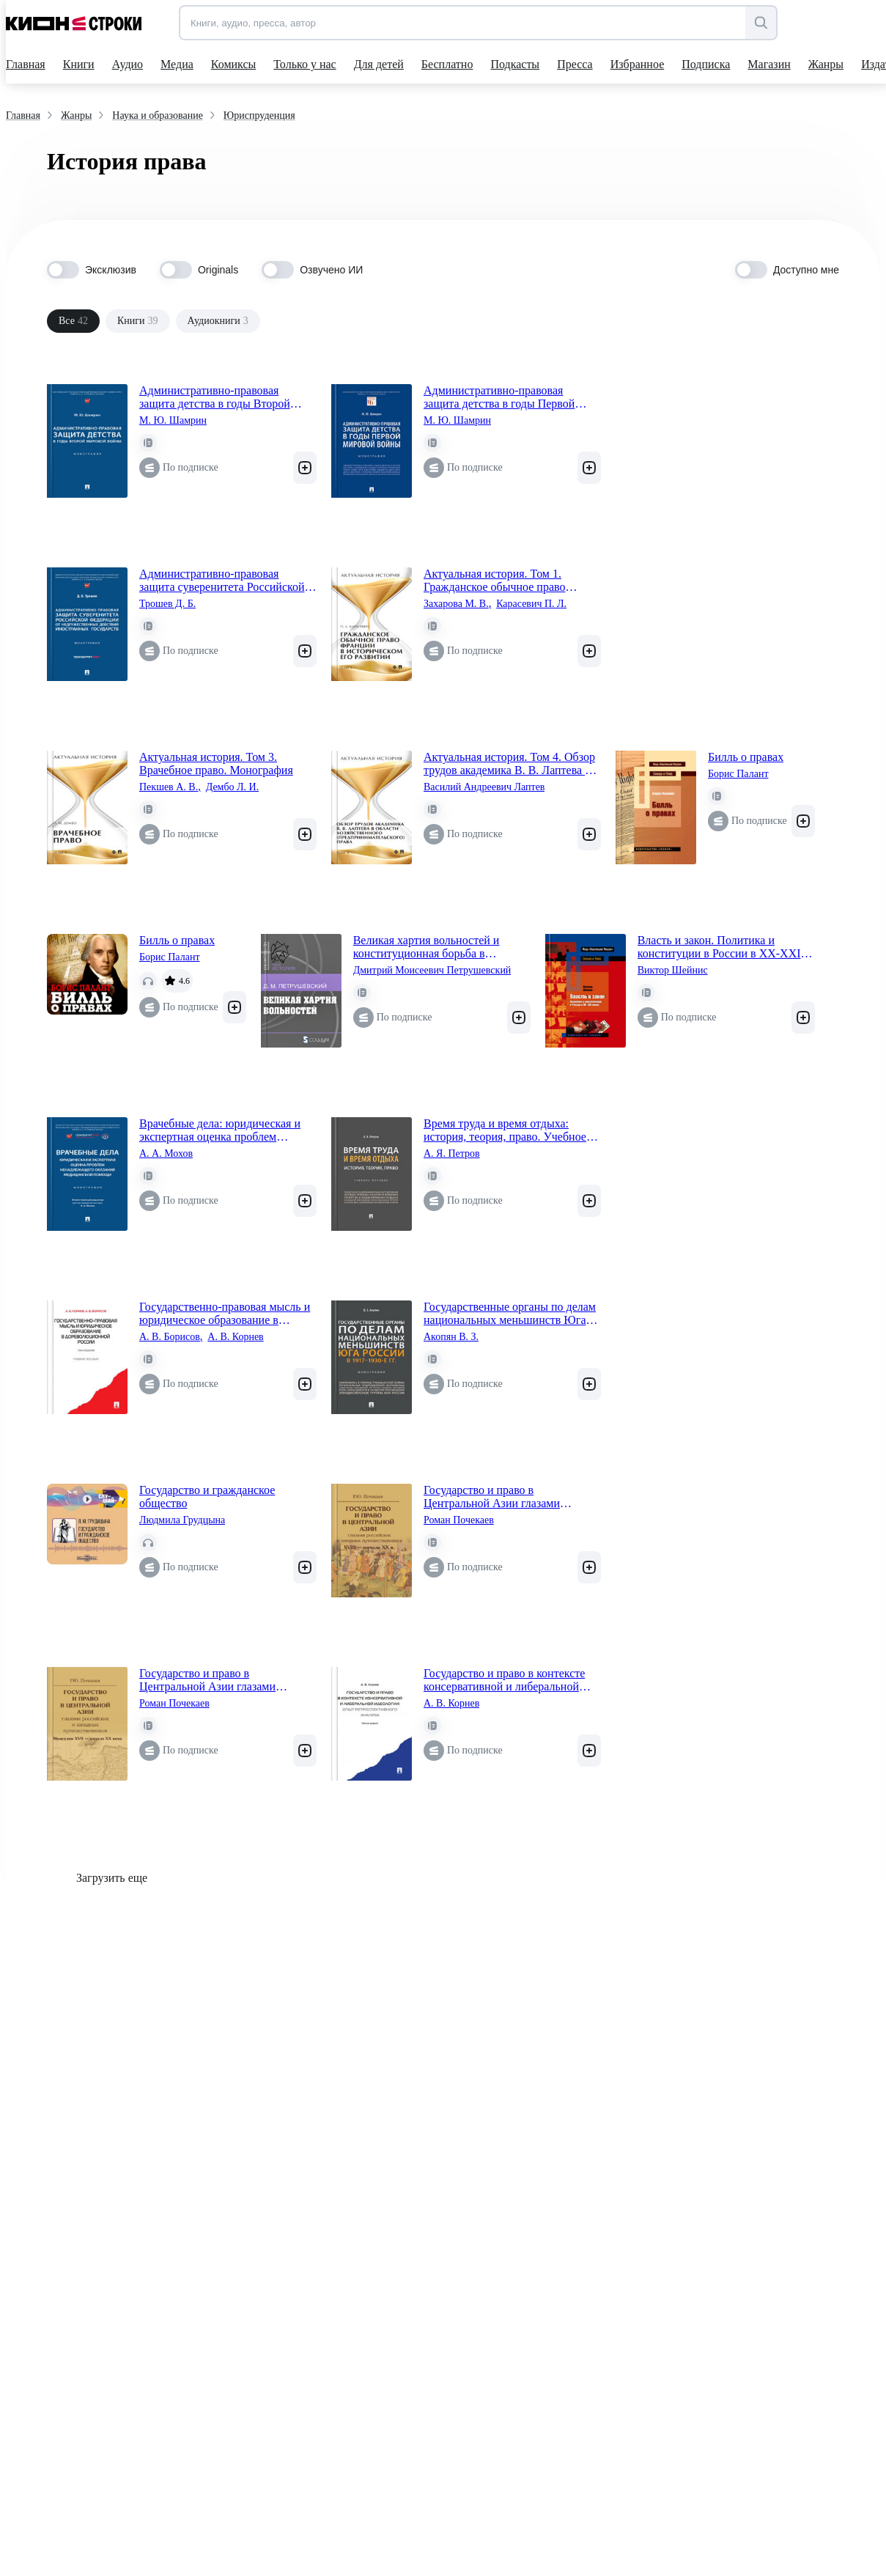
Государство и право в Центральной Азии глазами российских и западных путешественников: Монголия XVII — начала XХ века (228, 1680)
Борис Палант (738, 773)
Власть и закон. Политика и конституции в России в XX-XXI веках (719, 947)
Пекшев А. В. (170, 787)
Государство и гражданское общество (207, 1496)
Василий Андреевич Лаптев (484, 786)
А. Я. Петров (452, 1153)
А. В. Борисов (170, 1337)
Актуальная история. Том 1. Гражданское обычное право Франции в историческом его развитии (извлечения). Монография (496, 580)
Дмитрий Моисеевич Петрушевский (432, 970)
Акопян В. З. (451, 1336)
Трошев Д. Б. (167, 603)
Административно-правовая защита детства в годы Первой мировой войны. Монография (499, 397)
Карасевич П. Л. (531, 603)
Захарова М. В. (457, 604)
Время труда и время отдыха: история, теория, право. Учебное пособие (505, 1130)
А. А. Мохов (166, 1153)
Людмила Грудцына (182, 1520)
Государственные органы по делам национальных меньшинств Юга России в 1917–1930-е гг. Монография (510, 1313)
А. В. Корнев (235, 1336)
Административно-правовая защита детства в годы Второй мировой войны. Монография (214, 397)
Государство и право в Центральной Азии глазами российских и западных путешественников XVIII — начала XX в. (511, 1497)
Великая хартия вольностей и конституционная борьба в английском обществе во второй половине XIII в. (432, 947)
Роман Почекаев (459, 1520)
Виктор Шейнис (673, 970)
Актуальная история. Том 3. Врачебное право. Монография (216, 763)
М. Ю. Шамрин (173, 420)
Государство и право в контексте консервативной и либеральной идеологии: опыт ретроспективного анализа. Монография (512, 1680)
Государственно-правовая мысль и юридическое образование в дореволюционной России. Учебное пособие (224, 1313)
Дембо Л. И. (232, 786)
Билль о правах (745, 757)
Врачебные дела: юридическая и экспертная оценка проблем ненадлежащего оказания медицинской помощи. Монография (219, 1130)
